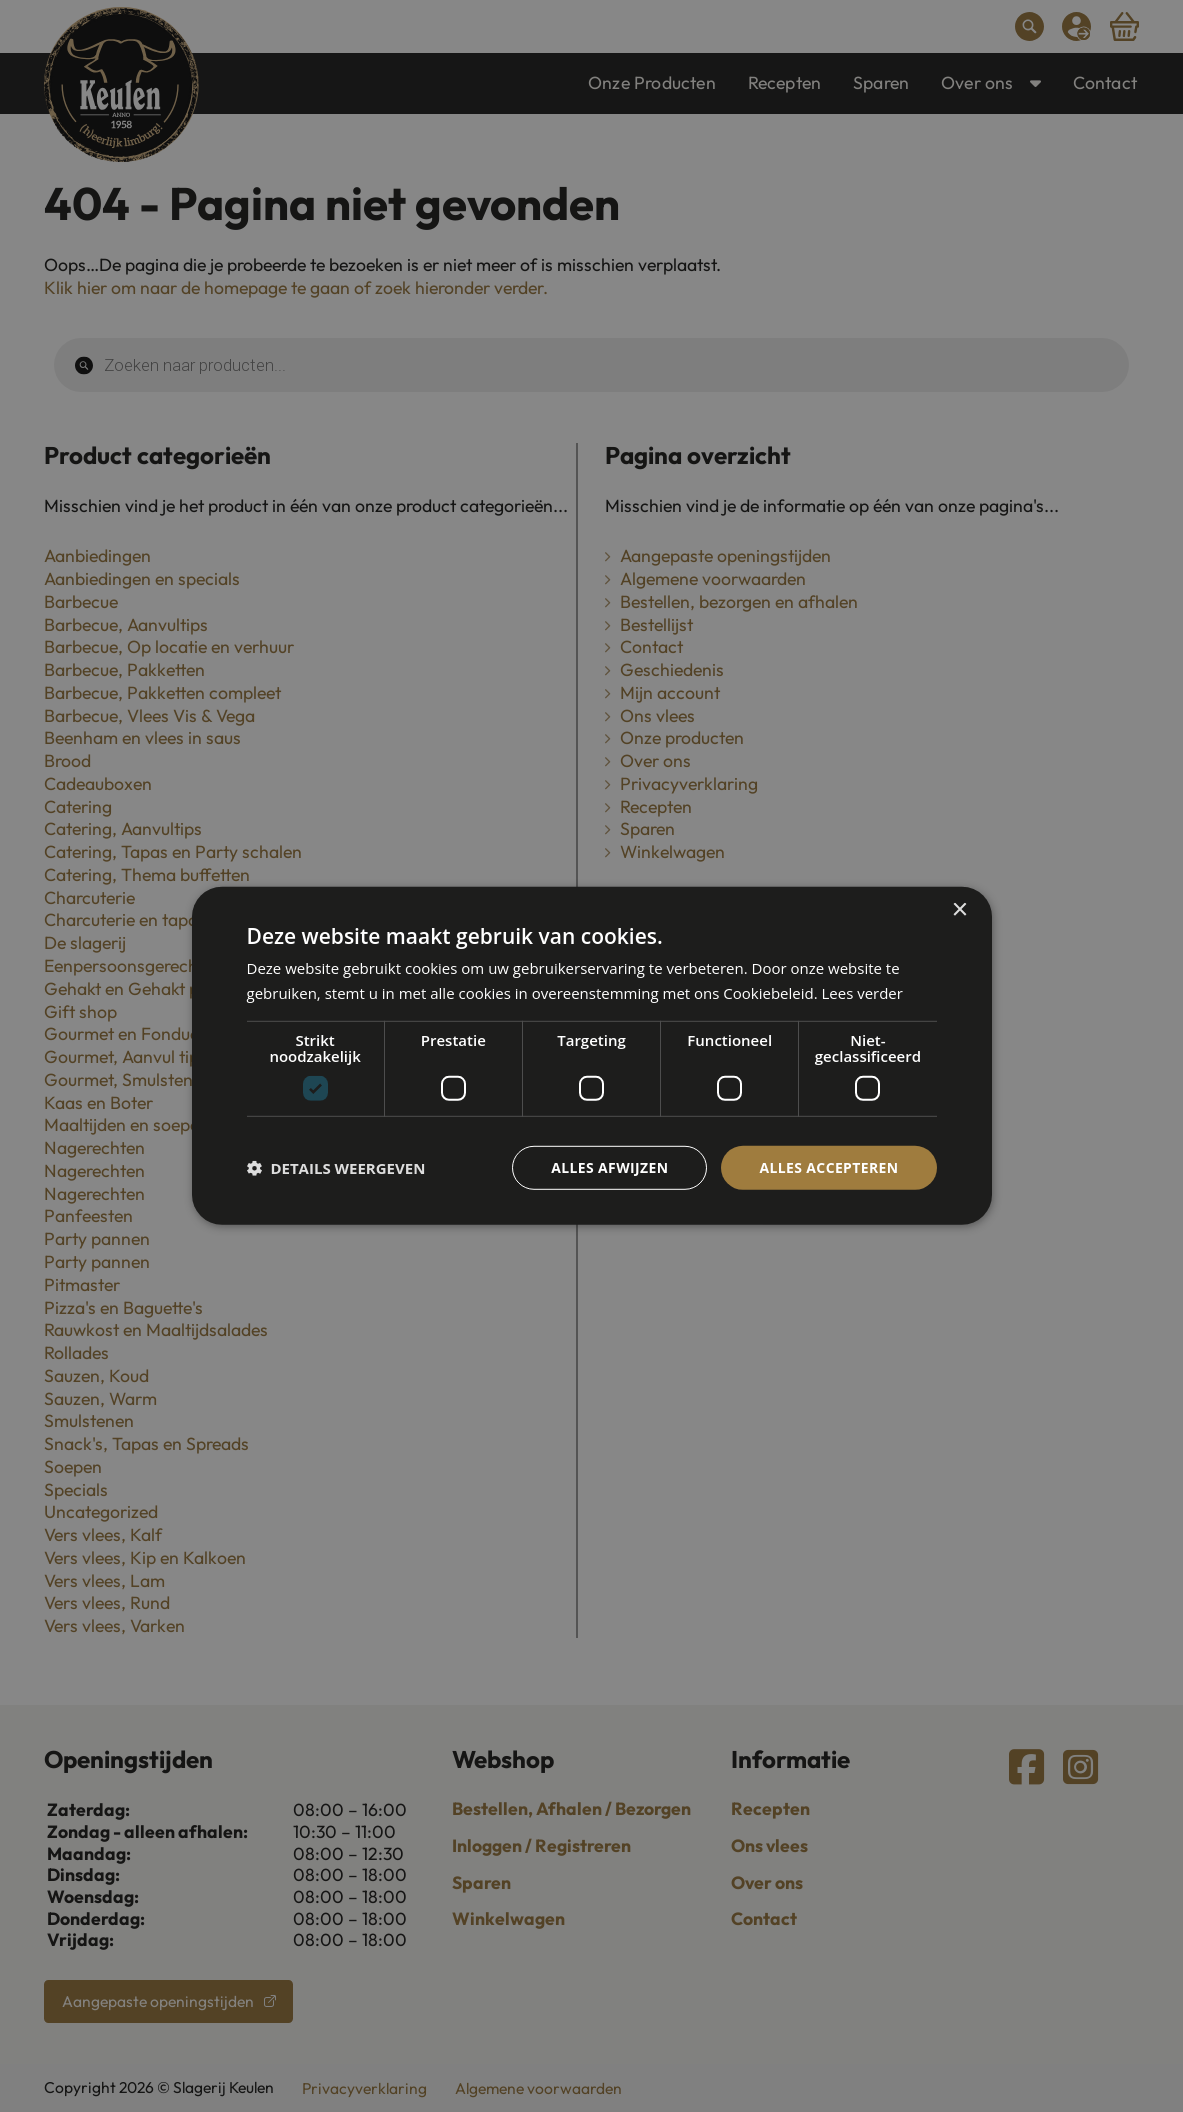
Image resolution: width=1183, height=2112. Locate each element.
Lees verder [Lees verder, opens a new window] (863, 993)
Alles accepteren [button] (829, 1167)
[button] (336, 1168)
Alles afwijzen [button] (609, 1167)
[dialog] (591, 1056)
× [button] (959, 910)
